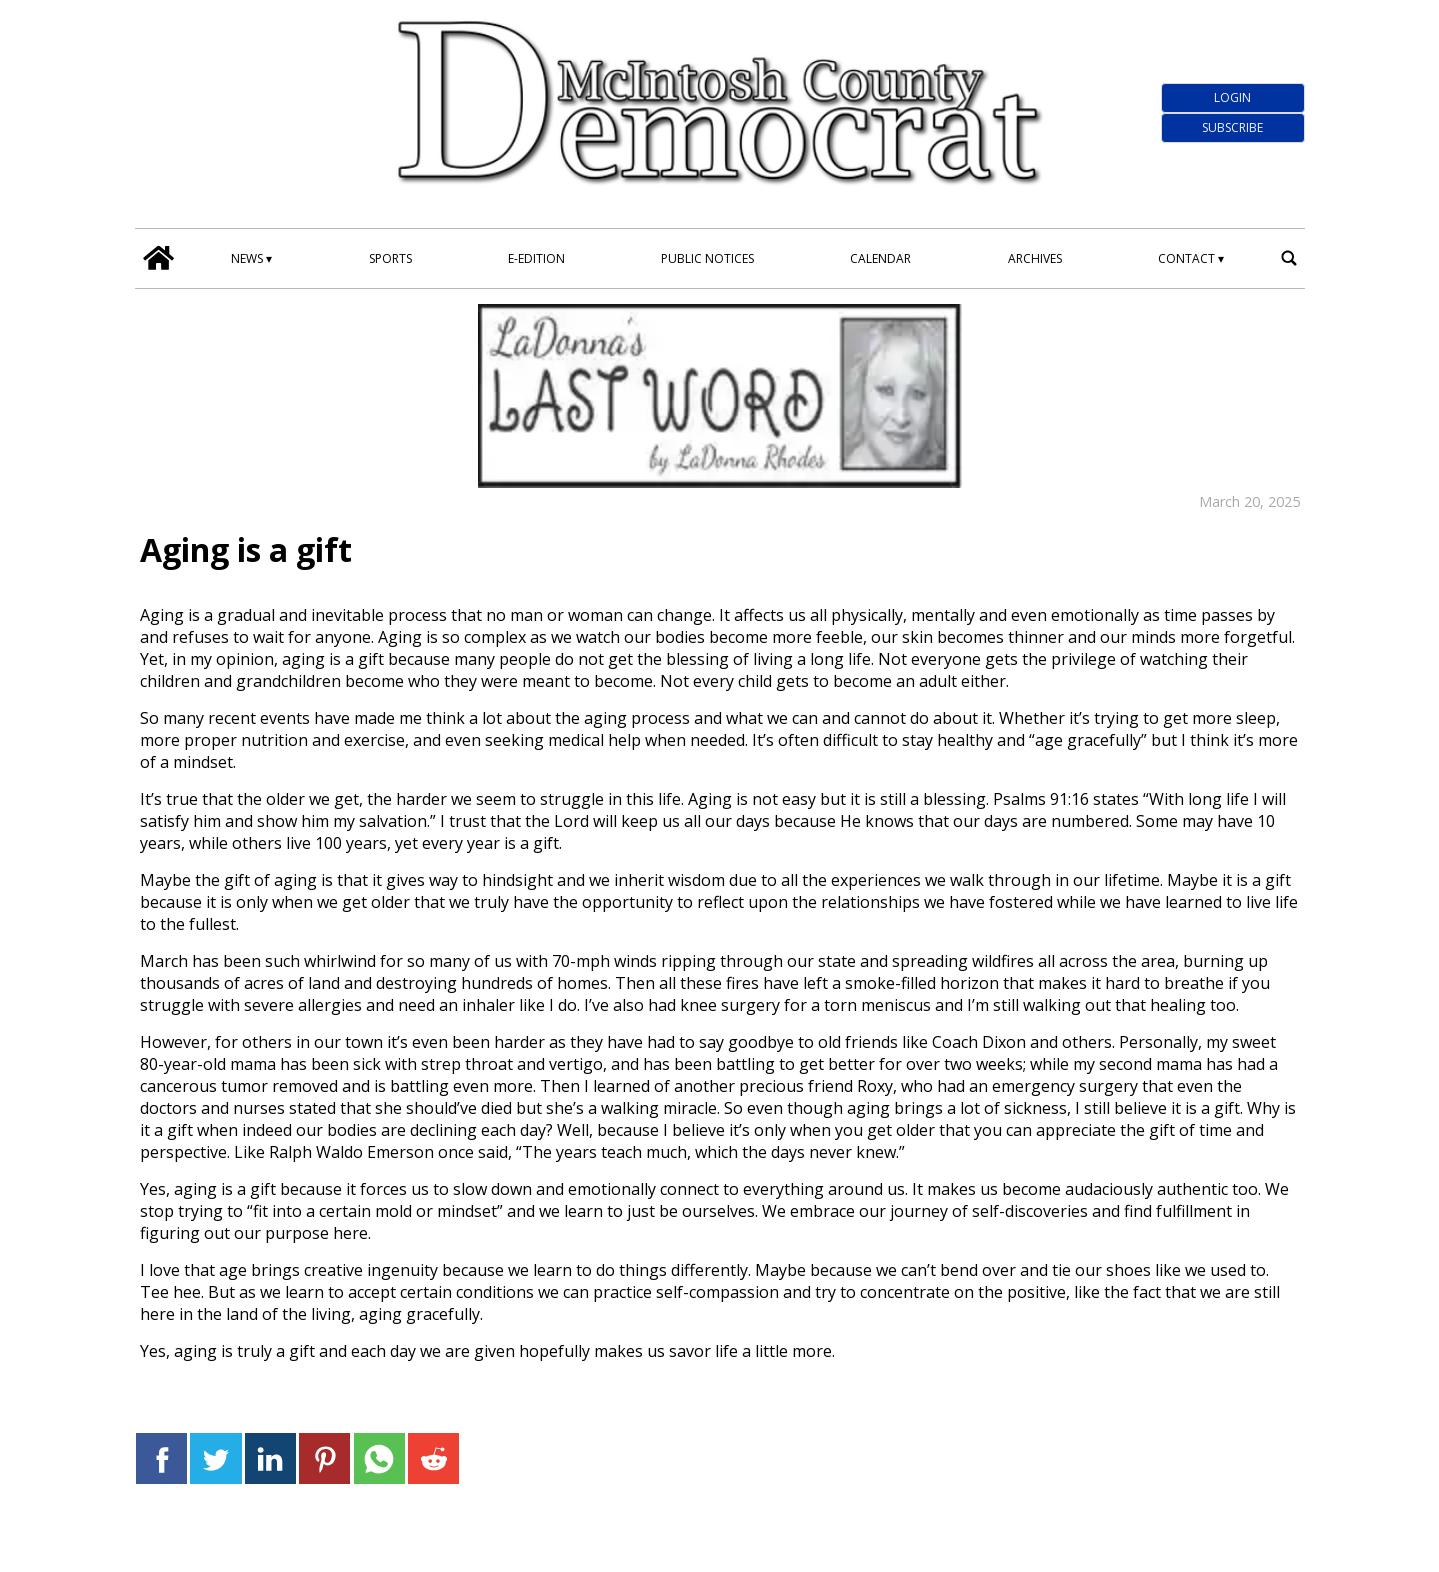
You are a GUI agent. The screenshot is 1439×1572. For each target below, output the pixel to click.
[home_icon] (159, 258)
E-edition (536, 258)
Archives (1035, 258)
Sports (390, 258)
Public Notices (707, 258)
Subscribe (1232, 127)
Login (1232, 97)
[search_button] (1289, 258)
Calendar (880, 258)
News (247, 258)
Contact (1186, 258)
